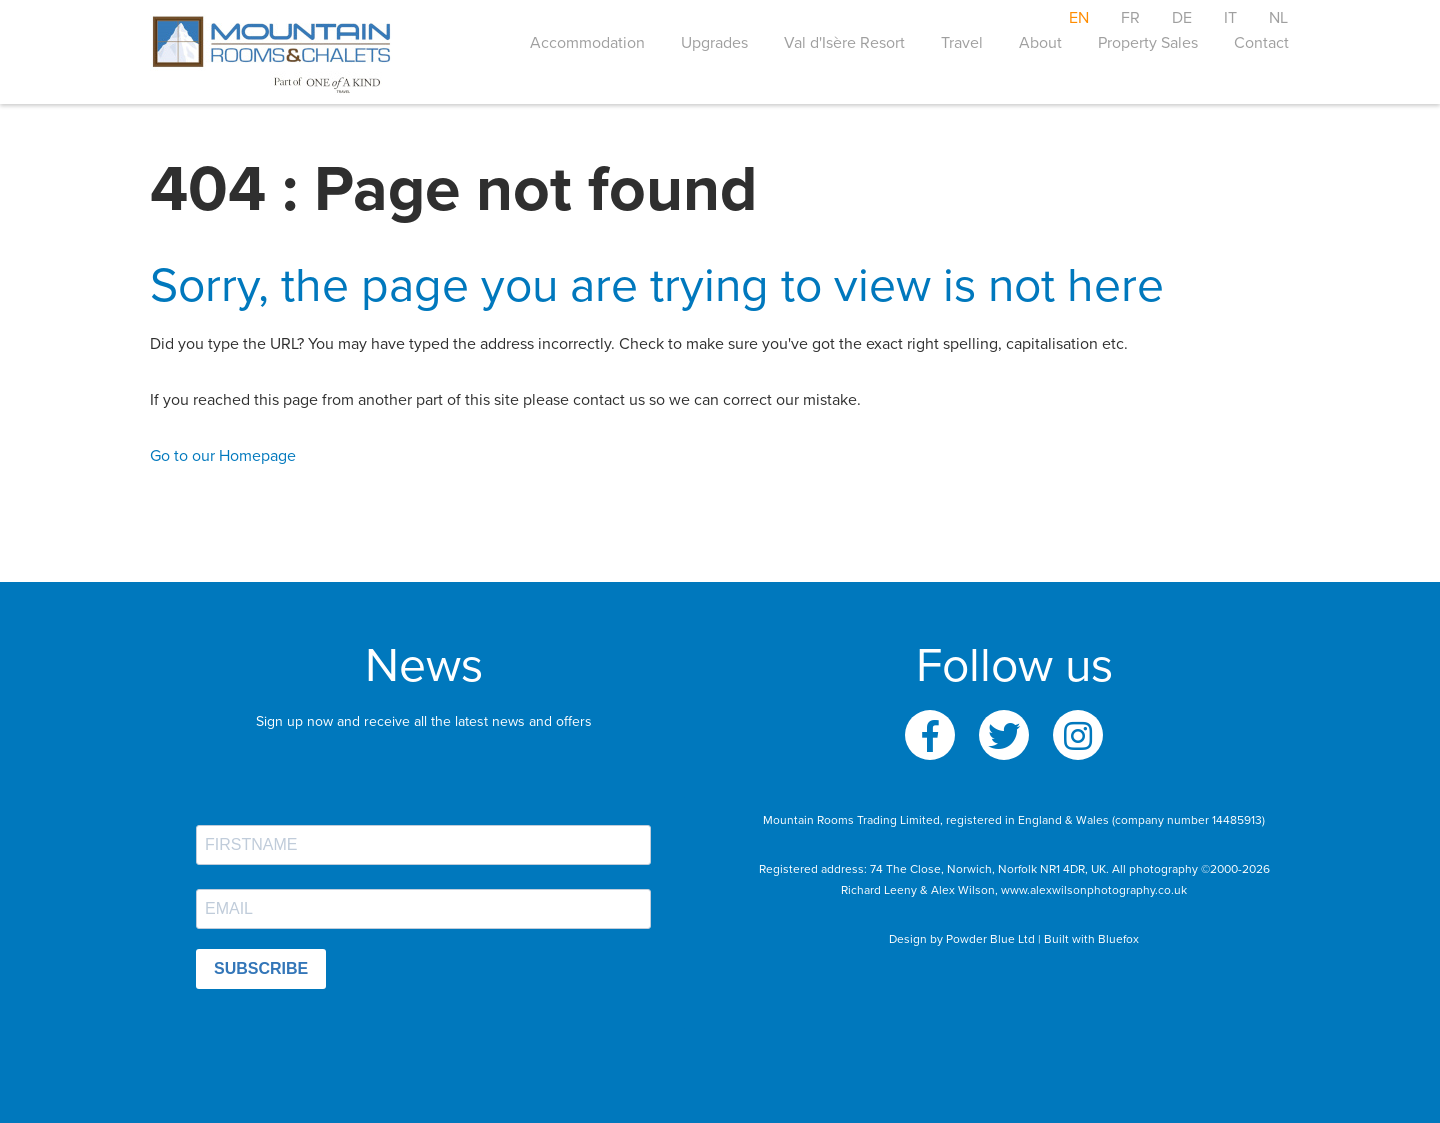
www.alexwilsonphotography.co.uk (1094, 890)
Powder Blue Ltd (990, 939)
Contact (1261, 43)
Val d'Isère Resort (844, 43)
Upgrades (714, 43)
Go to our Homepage (223, 456)
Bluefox (1118, 939)
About (1040, 43)
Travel (962, 43)
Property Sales (1148, 43)
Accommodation (587, 43)
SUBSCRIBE (261, 968)
